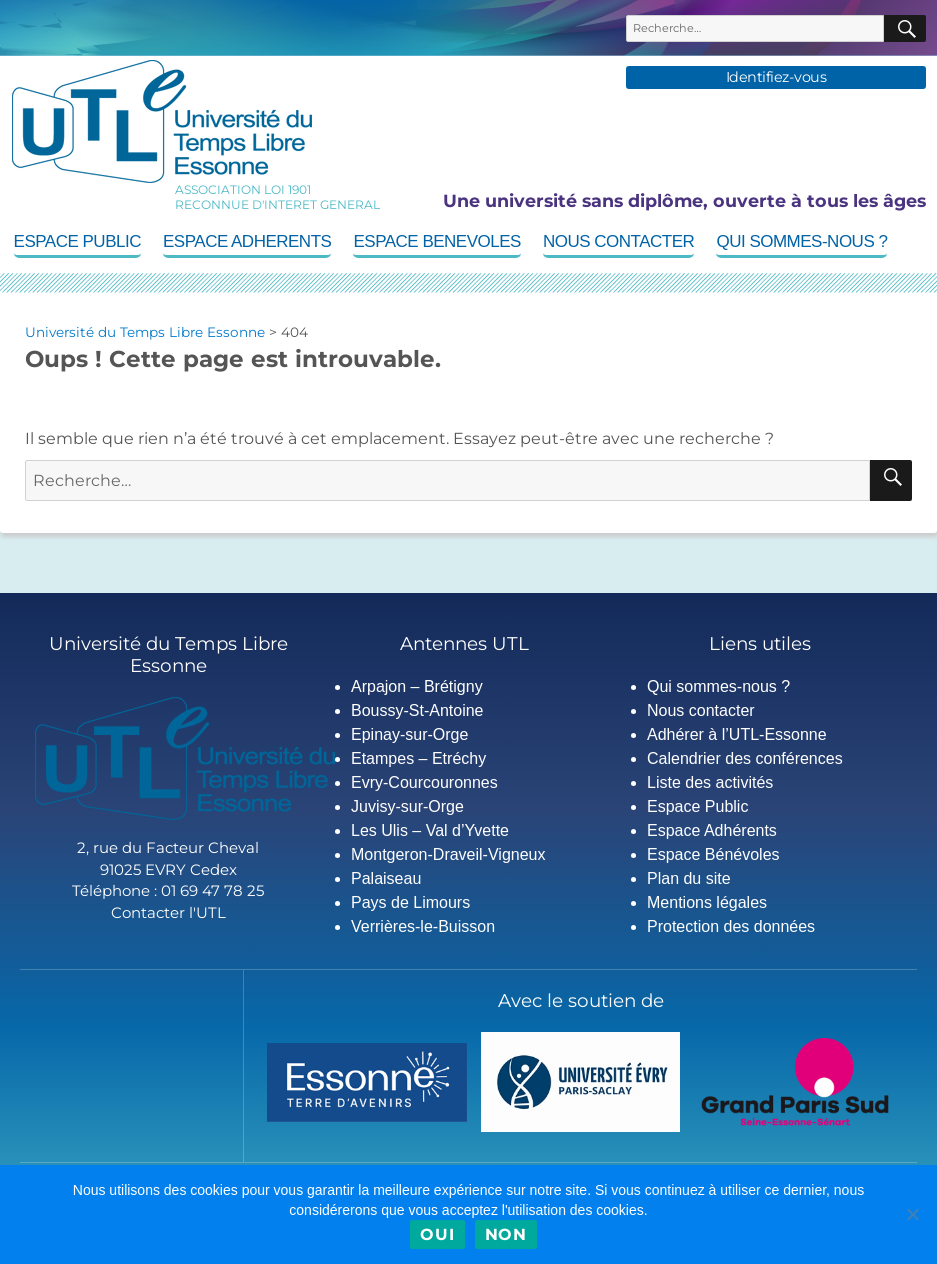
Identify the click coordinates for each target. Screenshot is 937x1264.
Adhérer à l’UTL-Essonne (737, 734)
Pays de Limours (410, 902)
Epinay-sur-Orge (409, 734)
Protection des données (731, 926)
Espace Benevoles (436, 241)
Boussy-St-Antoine (417, 710)
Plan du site (689, 878)
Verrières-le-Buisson (423, 926)
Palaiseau (386, 878)
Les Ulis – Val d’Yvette (430, 830)
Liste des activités (710, 782)
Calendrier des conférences (745, 758)
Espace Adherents (247, 241)
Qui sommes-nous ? (801, 241)
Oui (437, 1234)
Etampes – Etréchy (418, 758)
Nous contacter (618, 241)
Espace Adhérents (712, 830)
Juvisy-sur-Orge (407, 806)
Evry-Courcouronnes (424, 782)
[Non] (912, 1214)
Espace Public (77, 241)
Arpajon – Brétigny (417, 686)
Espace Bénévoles (713, 854)
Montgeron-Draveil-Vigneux (448, 854)
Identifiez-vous (776, 77)
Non (506, 1234)
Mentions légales (707, 902)
